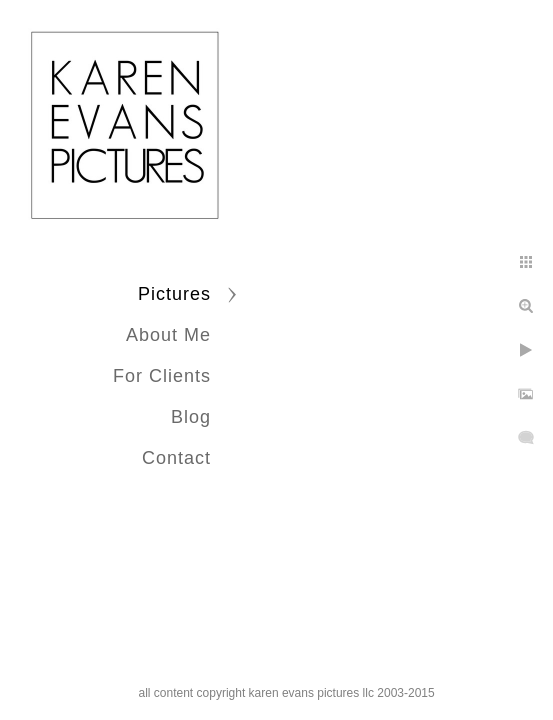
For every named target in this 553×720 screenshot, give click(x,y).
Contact (176, 458)
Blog (191, 417)
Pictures (174, 294)
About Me (168, 335)
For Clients (162, 376)
